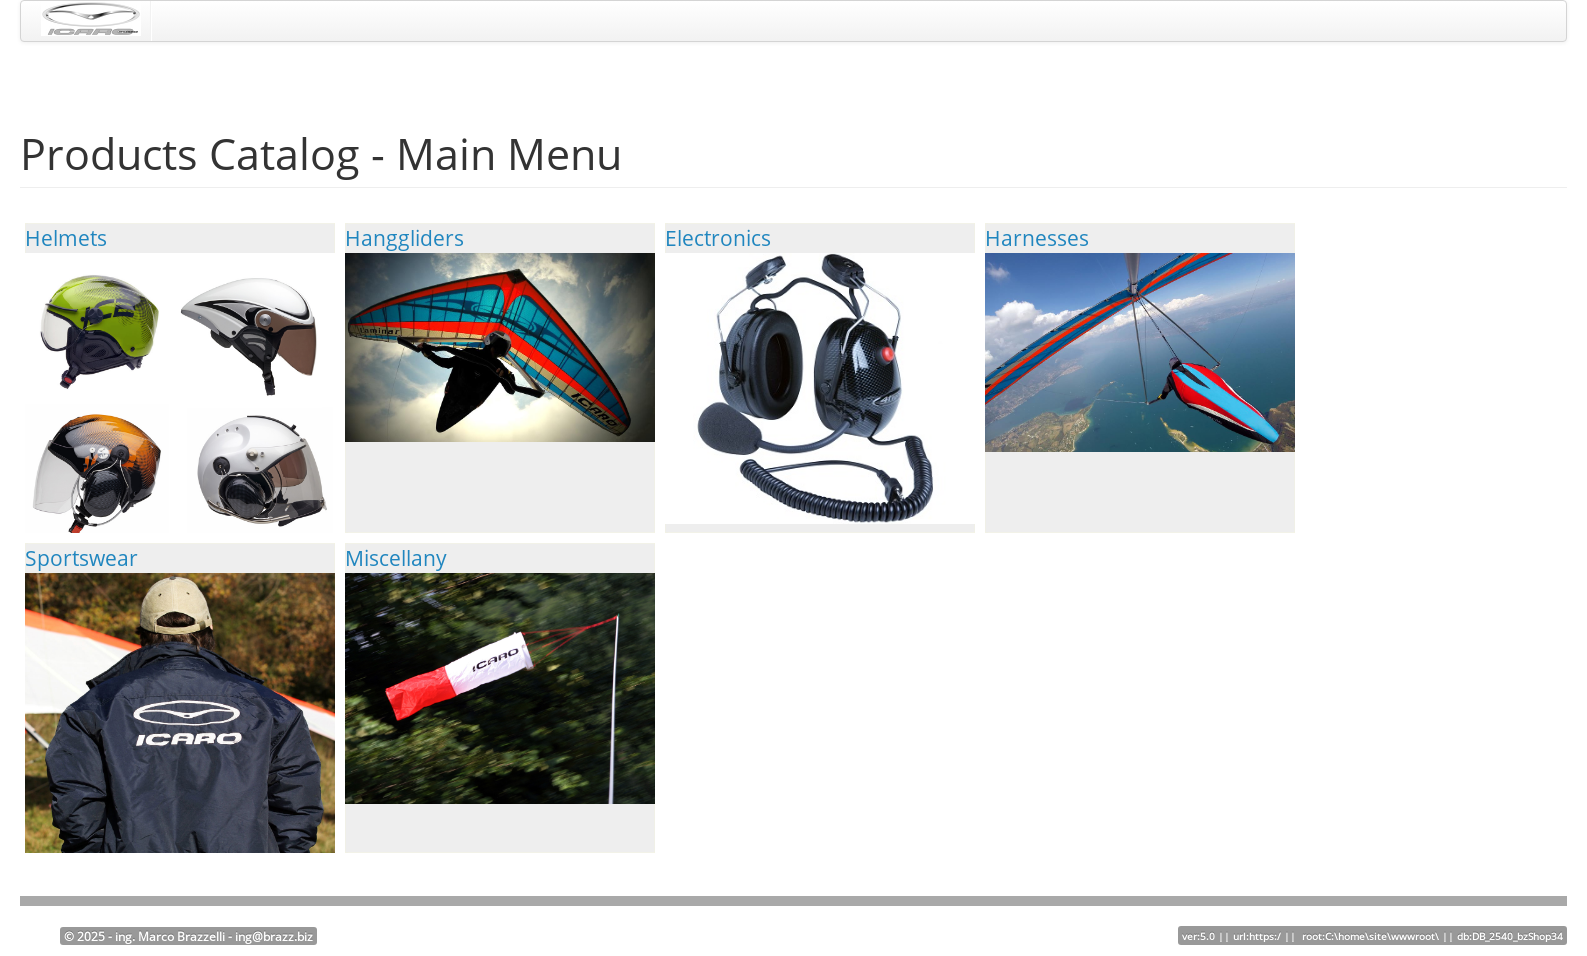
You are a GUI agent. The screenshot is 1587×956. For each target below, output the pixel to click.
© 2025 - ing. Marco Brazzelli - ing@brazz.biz (188, 936)
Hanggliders (500, 333)
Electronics (820, 374)
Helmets (180, 393)
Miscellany (500, 674)
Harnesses (1140, 338)
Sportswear (180, 746)
